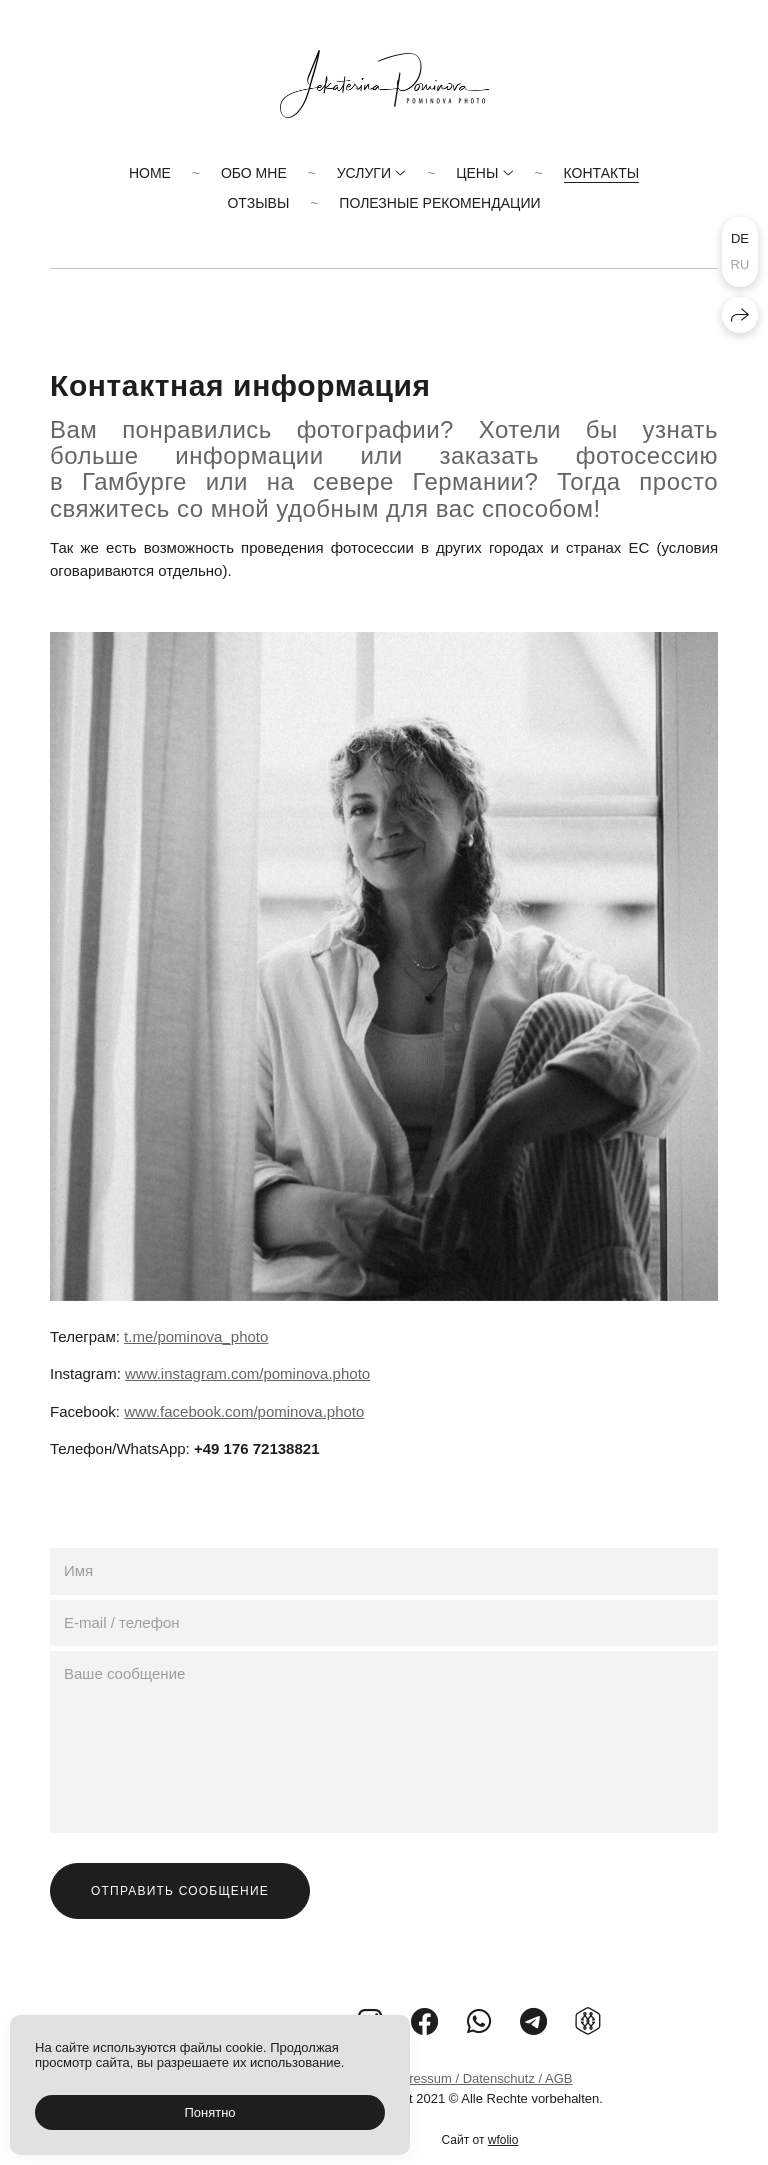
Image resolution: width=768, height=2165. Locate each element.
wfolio (503, 2140)
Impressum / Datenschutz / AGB (480, 2078)
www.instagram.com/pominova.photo (247, 1373)
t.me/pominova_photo (196, 1336)
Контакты (602, 173)
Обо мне (254, 173)
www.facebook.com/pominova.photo (244, 1411)
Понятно (209, 2112)
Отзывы (258, 203)
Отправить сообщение (180, 1891)
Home (150, 173)
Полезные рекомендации (439, 203)
